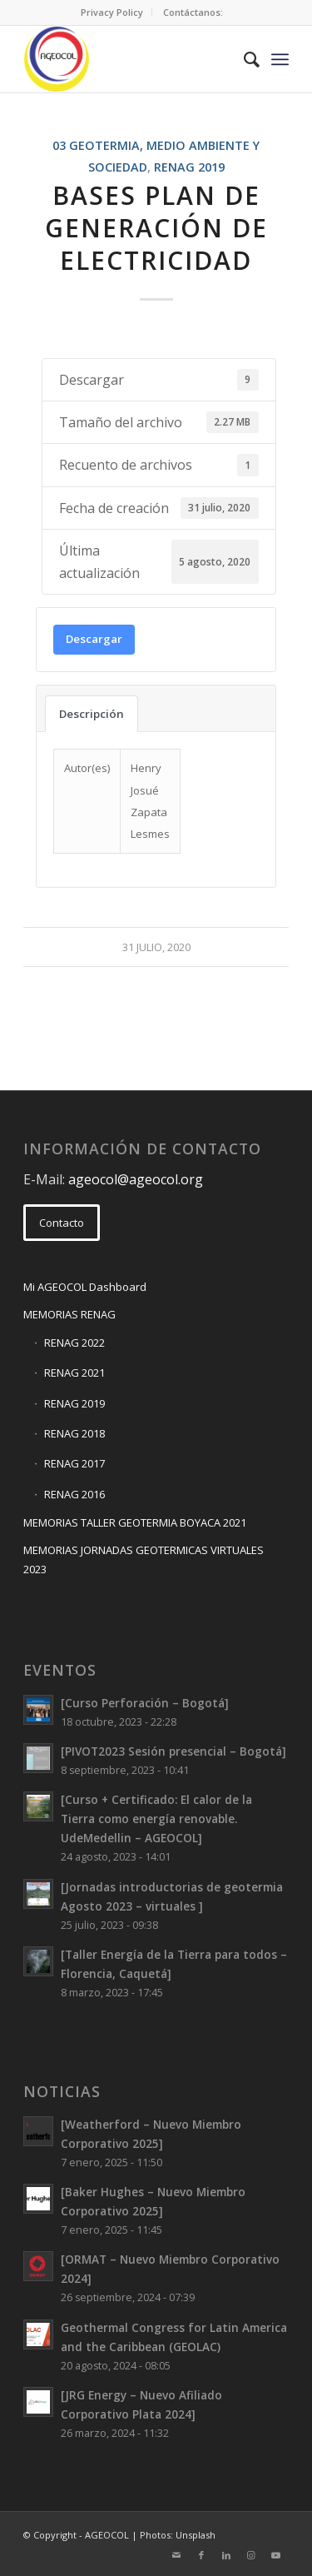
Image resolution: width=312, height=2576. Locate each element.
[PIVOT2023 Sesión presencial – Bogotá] (173, 1751)
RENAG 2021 (74, 1372)
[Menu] (280, 59)
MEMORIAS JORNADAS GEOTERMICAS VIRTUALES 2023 (143, 1559)
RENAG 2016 (74, 1494)
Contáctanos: (193, 12)
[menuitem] (112, 12)
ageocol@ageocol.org (135, 1179)
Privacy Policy (112, 12)
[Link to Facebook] (201, 2555)
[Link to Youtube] (276, 2555)
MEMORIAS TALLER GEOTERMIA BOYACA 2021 (134, 1522)
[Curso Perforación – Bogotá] (145, 1703)
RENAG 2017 (74, 1463)
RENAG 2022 (74, 1342)
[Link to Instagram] (251, 2555)
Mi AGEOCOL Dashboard (84, 1286)
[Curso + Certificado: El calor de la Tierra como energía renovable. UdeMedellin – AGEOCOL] (156, 1818)
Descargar (94, 638)
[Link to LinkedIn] (226, 2555)
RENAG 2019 (189, 167)
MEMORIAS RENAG (69, 1314)
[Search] (243, 59)
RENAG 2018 (74, 1433)
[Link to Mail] (176, 2555)
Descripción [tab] (91, 713)
